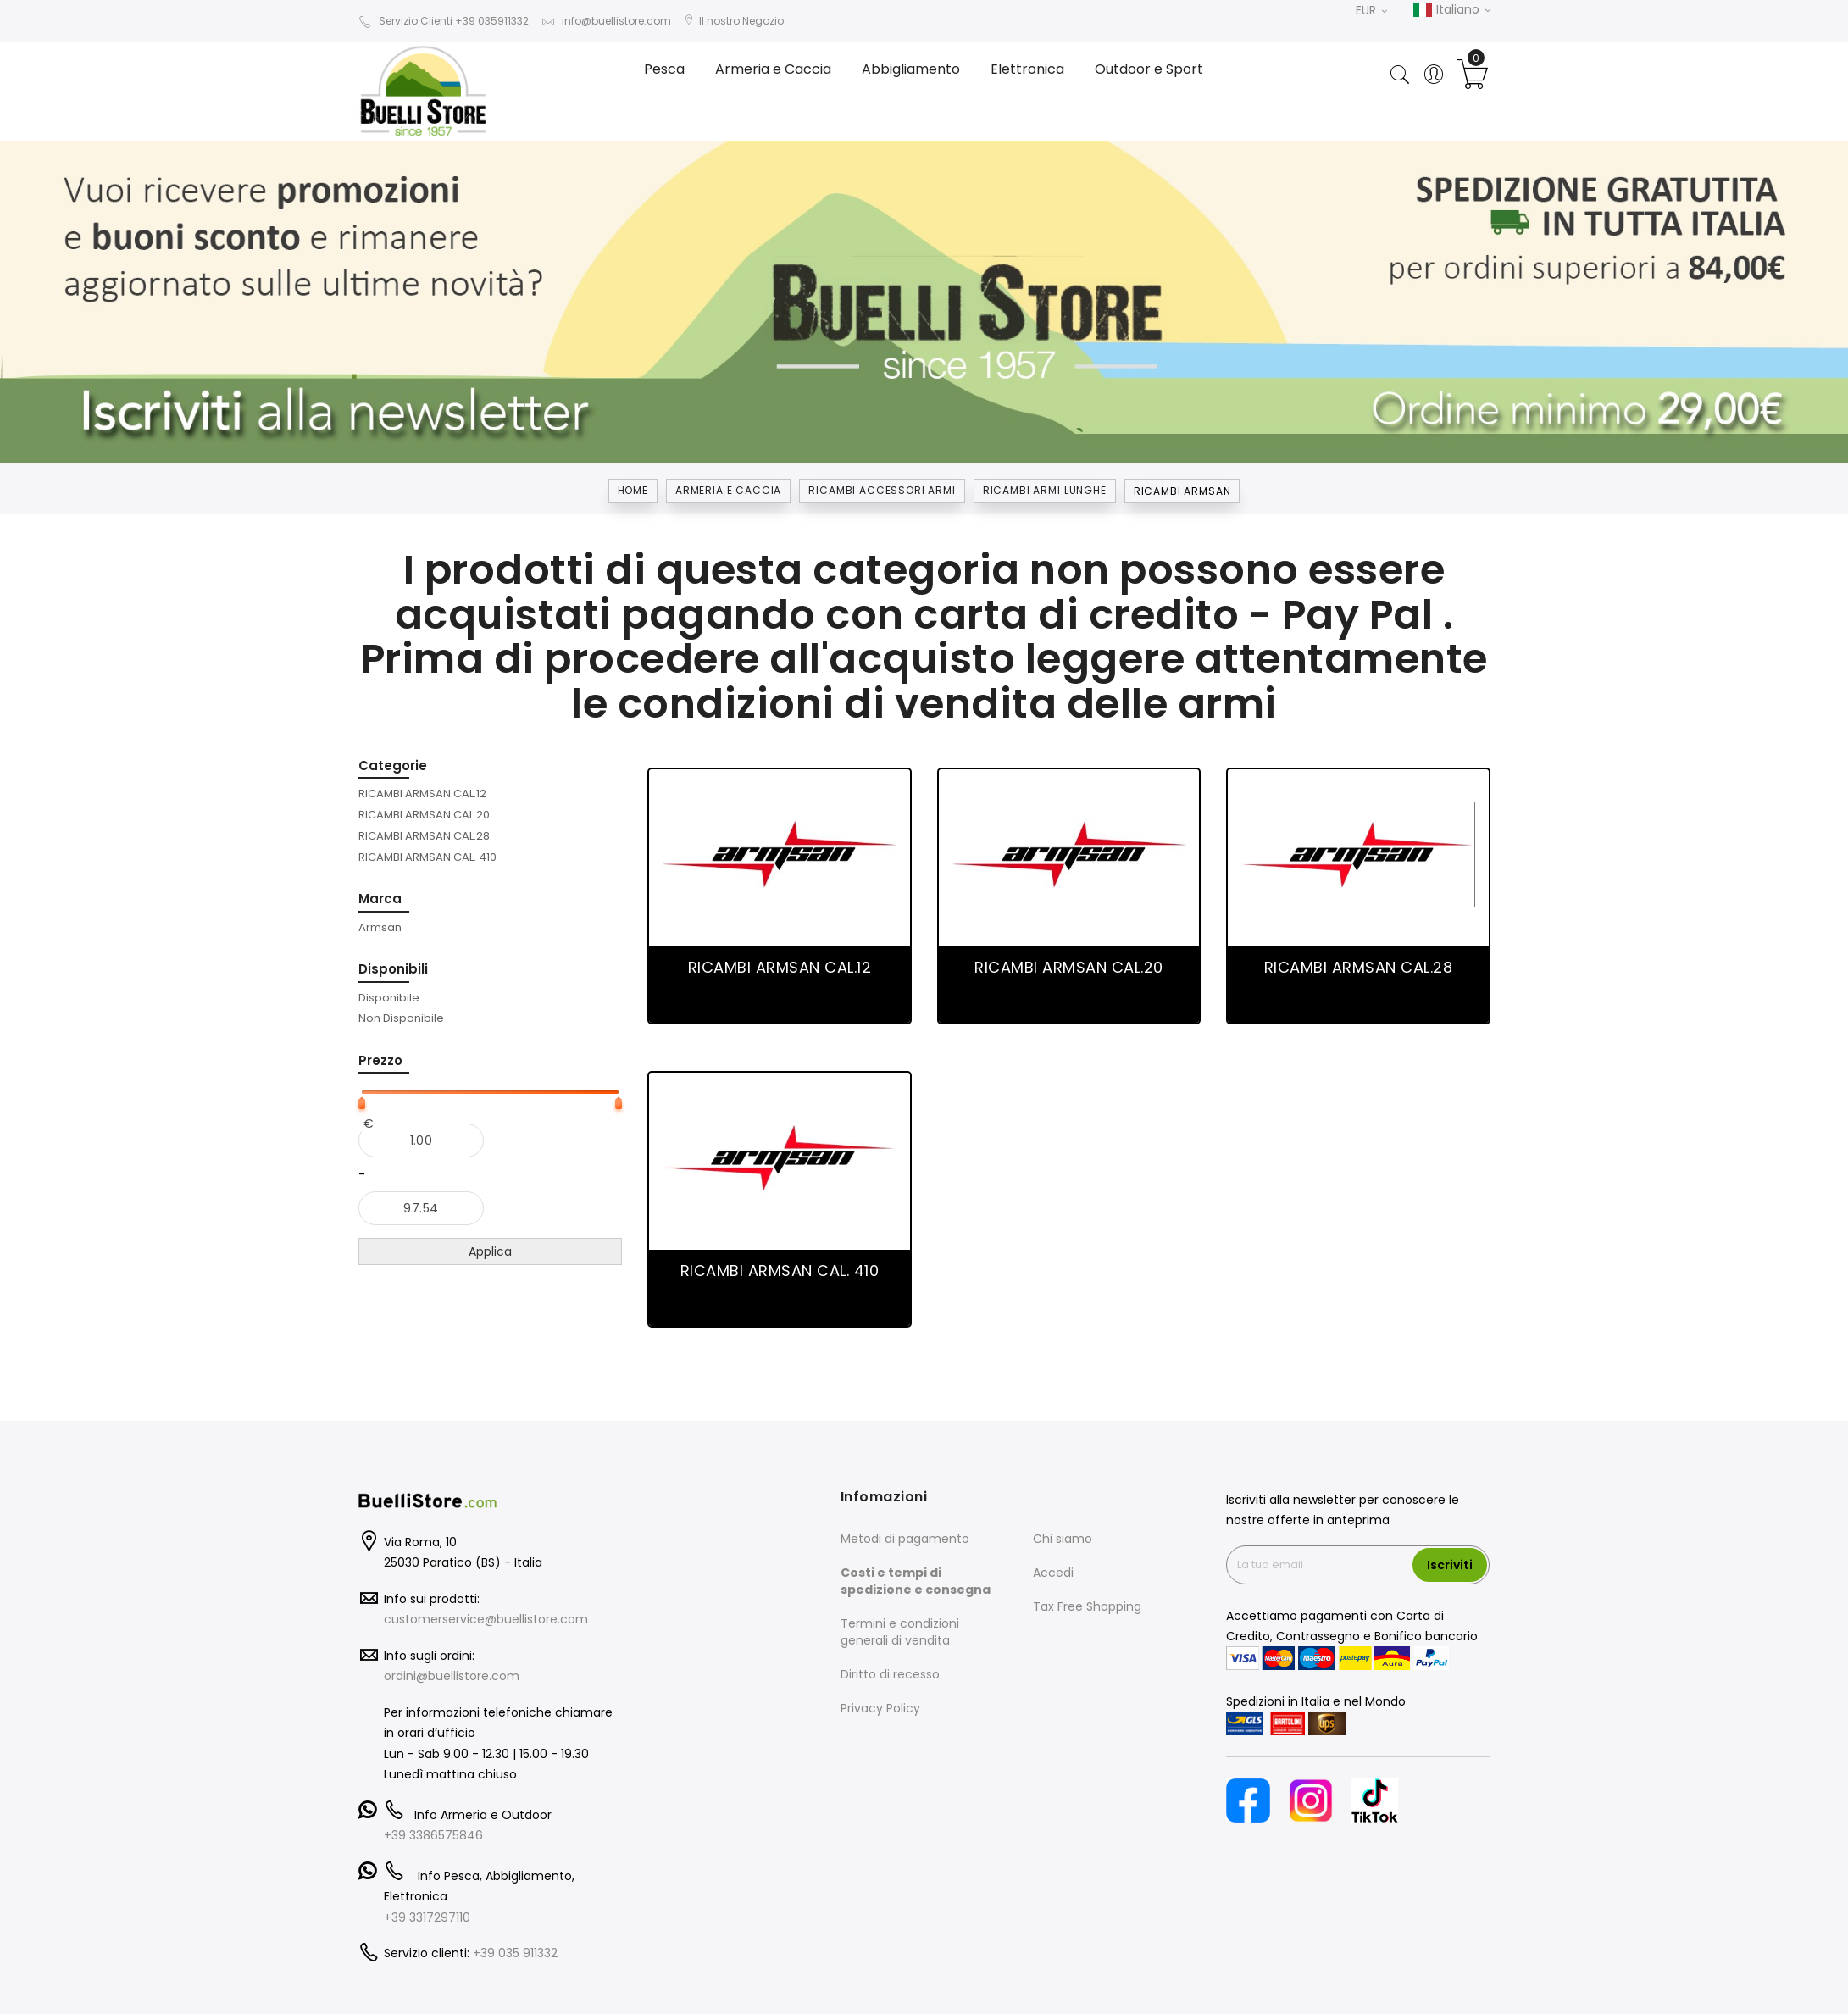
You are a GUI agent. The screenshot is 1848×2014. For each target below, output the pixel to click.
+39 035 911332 (515, 1953)
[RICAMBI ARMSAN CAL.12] (422, 793)
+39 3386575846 (433, 1835)
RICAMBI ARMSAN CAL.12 (780, 967)
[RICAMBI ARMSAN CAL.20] (424, 814)
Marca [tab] (380, 898)
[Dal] (421, 1140)
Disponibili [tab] (393, 969)
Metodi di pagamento (905, 1538)
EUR (1371, 10)
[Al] (421, 1208)
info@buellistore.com (606, 21)
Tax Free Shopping (1087, 1606)
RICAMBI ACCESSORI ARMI (881, 490)
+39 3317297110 (427, 1917)
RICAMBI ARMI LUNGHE (1045, 490)
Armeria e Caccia (728, 490)
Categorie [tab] (392, 765)
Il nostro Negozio (734, 21)
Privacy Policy (880, 1708)
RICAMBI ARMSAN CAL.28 (1358, 967)
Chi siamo (1062, 1538)
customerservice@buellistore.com (486, 1619)
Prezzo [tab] (380, 1060)
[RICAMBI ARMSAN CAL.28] (424, 835)
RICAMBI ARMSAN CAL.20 (1068, 967)
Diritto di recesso (890, 1674)
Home (633, 490)
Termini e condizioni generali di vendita (900, 1632)
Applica (490, 1251)
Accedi (1053, 1572)
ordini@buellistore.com (451, 1675)
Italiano (1451, 10)
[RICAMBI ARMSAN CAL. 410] (427, 856)
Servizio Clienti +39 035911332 (443, 21)
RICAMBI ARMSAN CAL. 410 (780, 1270)
